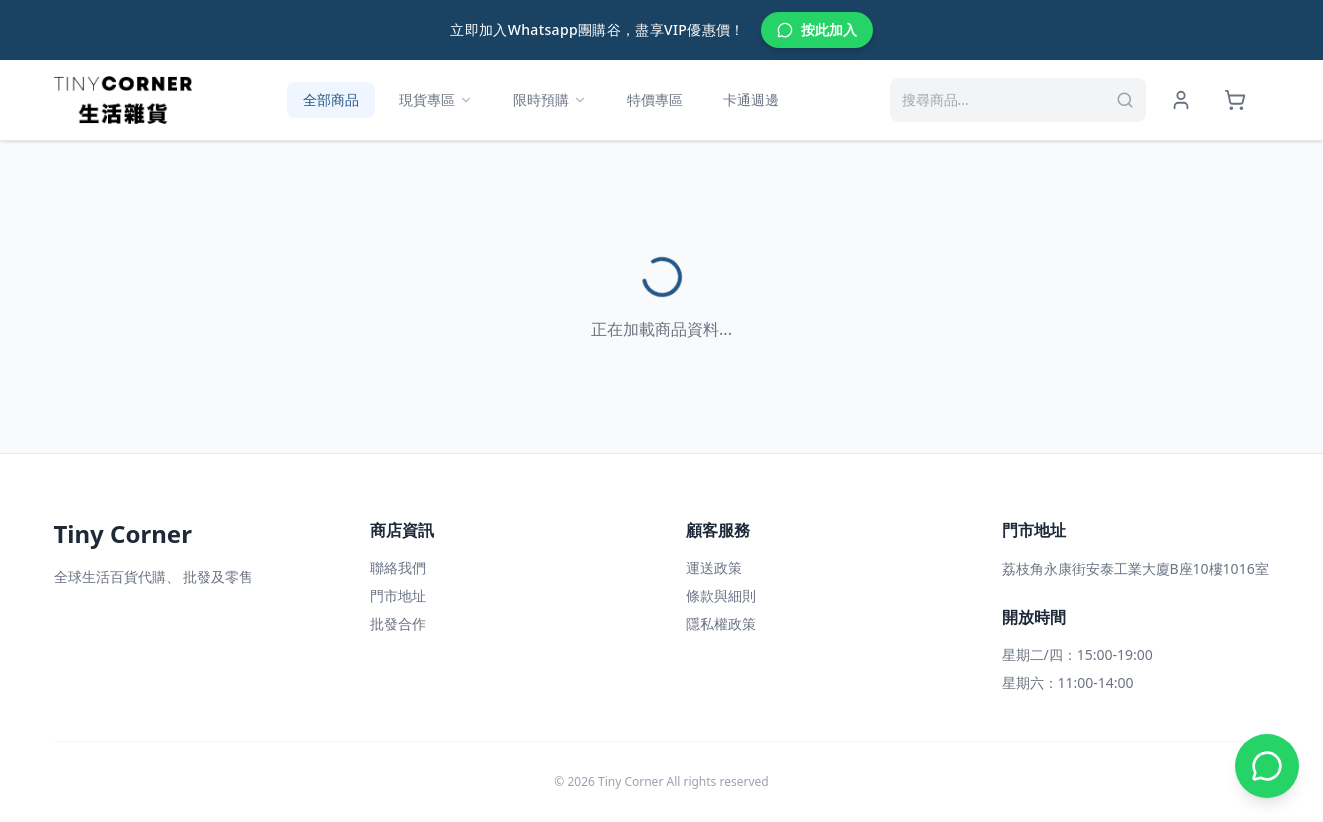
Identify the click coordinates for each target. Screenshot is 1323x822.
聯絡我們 (398, 567)
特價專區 (655, 99)
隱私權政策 (721, 623)
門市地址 (398, 595)
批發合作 (398, 623)
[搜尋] (1125, 100)
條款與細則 (721, 595)
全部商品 (331, 99)
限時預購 (550, 99)
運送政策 (714, 567)
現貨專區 (436, 99)
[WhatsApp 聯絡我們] (1267, 766)
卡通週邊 (751, 99)
